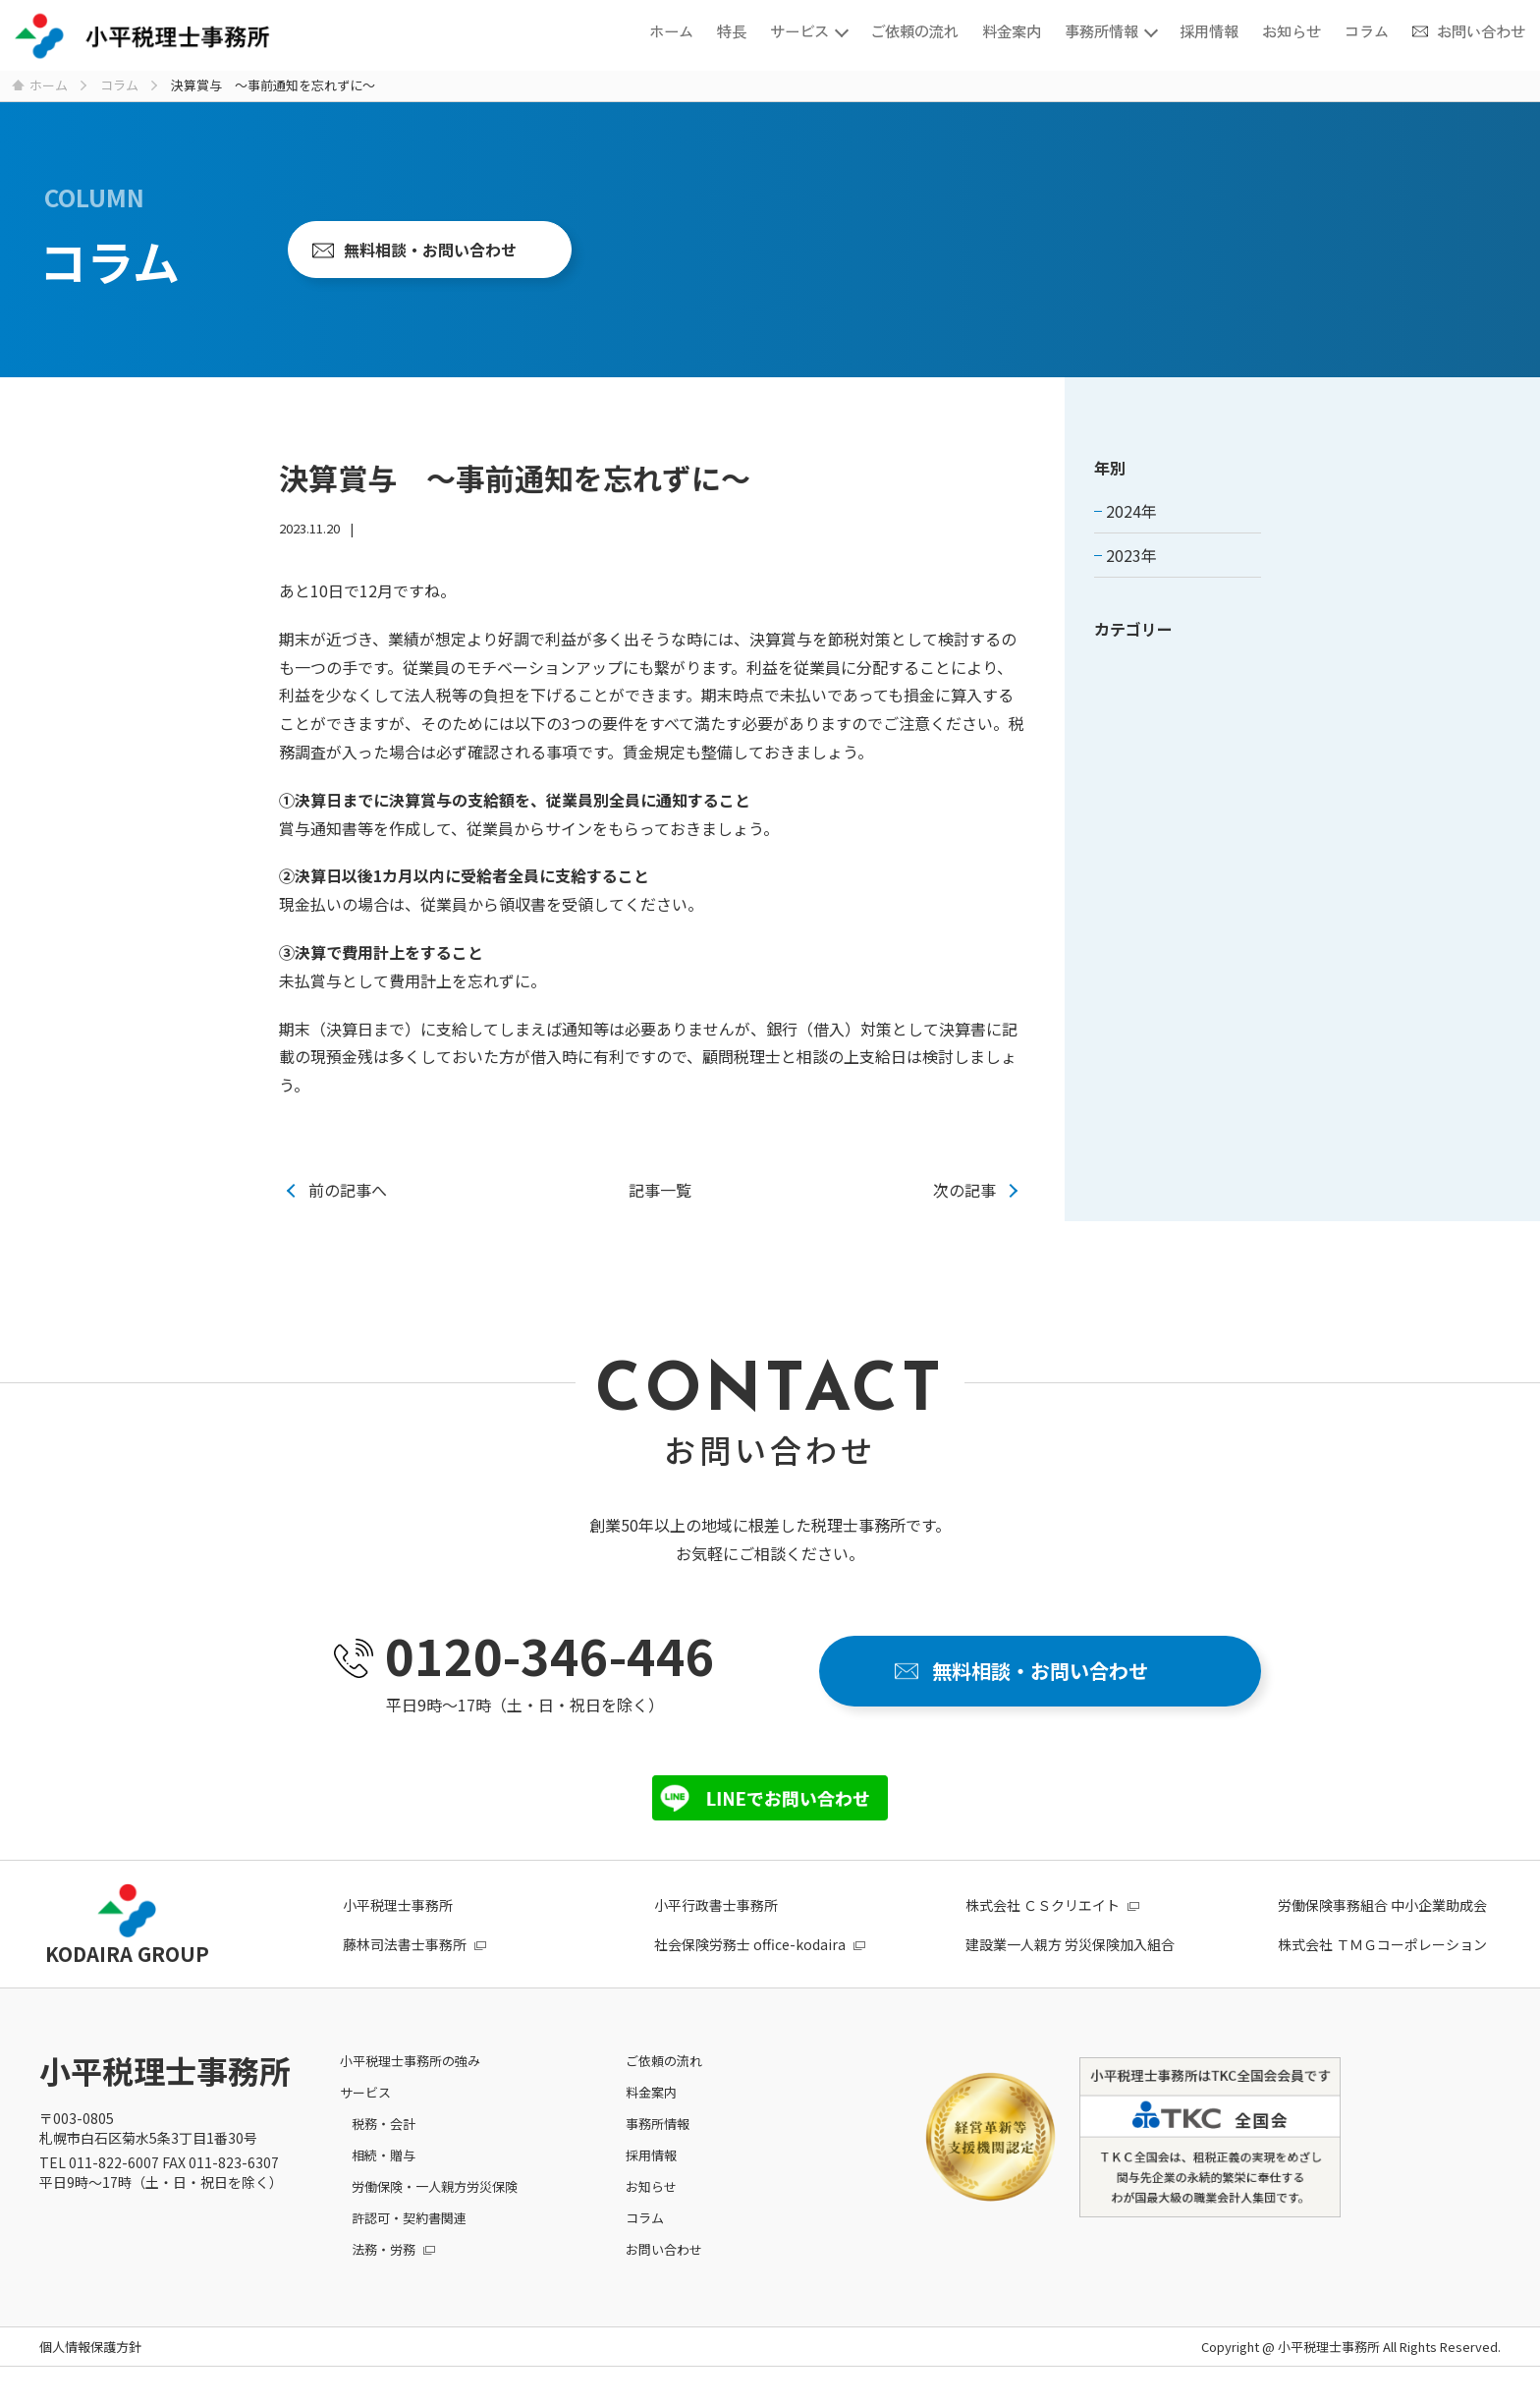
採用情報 (1209, 30)
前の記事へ (347, 1190)
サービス (799, 30)
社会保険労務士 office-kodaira (750, 1944)
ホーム (671, 30)
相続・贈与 (383, 2155)
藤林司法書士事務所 (405, 1944)
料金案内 (1011, 30)
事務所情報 (1101, 30)
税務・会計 (383, 2123)
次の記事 (964, 1190)
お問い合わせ (1481, 30)
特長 (731, 30)
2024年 (1131, 511)
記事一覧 (660, 1190)
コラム (1367, 30)
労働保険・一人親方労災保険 (435, 2186)
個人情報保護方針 (90, 2346)
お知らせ (1291, 30)
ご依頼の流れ (914, 30)
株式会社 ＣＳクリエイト (1042, 1905)
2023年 (1131, 555)
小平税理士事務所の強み (410, 2060)
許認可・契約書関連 (409, 2218)
